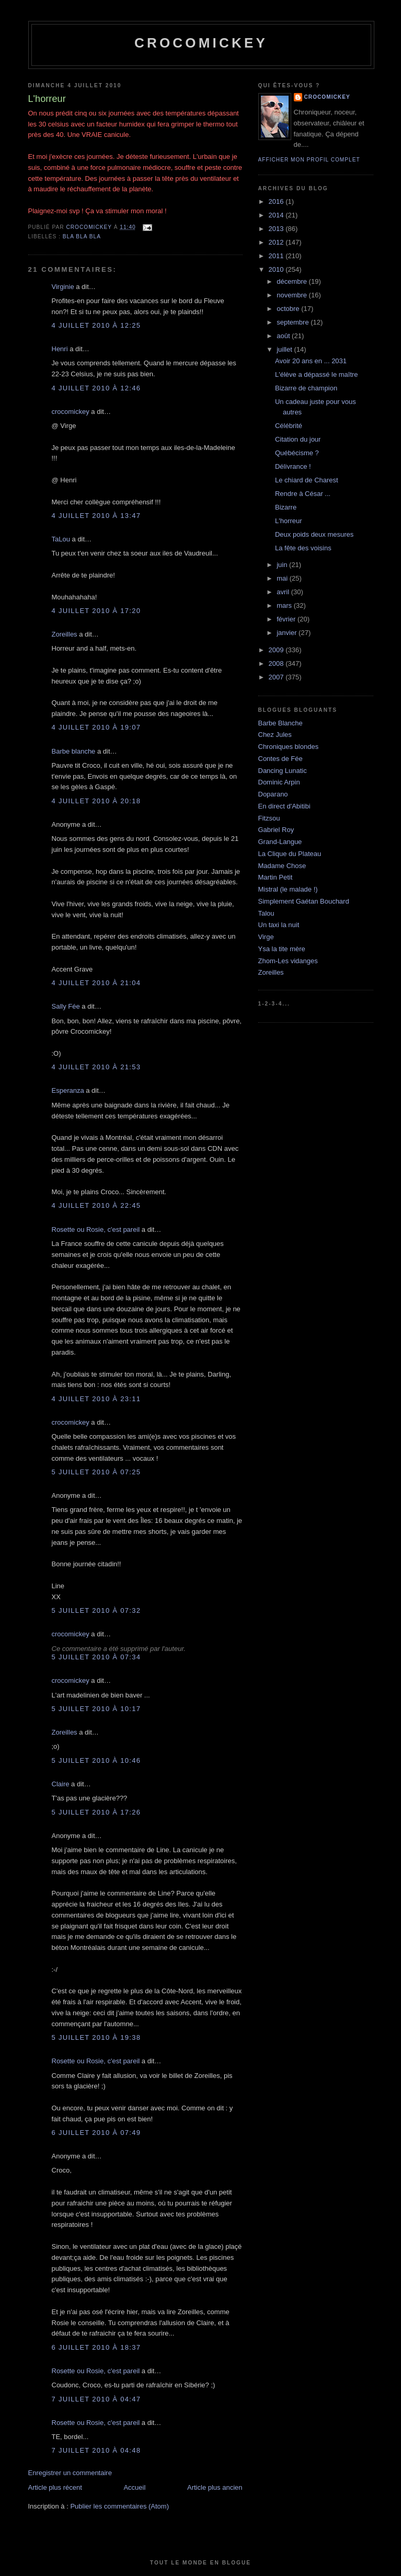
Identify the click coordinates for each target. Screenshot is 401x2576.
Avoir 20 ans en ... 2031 (311, 361)
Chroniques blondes (288, 746)
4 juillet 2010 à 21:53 (96, 1067)
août (284, 336)
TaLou (61, 539)
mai (283, 578)
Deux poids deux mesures (314, 534)
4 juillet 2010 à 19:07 (96, 727)
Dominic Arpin (279, 782)
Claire (61, 1784)
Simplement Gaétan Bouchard (303, 901)
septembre (294, 322)
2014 (277, 215)
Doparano (273, 794)
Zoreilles (64, 634)
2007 (277, 677)
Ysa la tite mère (281, 949)
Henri (60, 349)
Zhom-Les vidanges (288, 961)
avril (284, 592)
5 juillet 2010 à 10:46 (96, 1760)
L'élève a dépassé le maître (316, 374)
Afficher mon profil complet (309, 160)
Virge (266, 937)
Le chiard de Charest (306, 480)
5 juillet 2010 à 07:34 (96, 1657)
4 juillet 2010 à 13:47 (96, 515)
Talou (266, 913)
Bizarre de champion (306, 388)
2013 (277, 229)
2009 (277, 650)
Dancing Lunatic (282, 771)
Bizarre (285, 507)
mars (285, 605)
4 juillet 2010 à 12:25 (96, 325)
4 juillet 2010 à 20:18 (96, 801)
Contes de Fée (280, 759)
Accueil (134, 2487)
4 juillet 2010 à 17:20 (96, 611)
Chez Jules (275, 734)
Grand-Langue (280, 842)
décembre (292, 281)
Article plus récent (55, 2487)
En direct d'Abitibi (284, 806)
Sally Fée (66, 1006)
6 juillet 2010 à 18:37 (96, 2347)
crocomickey (201, 43)
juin (283, 565)
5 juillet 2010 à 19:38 (96, 2037)
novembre (292, 295)
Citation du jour (297, 439)
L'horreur (288, 521)
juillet (285, 349)
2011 (277, 256)
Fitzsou (269, 818)
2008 (277, 663)
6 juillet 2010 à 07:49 (96, 2132)
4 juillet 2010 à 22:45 (96, 1205)
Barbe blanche (74, 751)
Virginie (63, 287)
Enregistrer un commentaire (70, 2473)
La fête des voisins (303, 548)
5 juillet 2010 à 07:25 (96, 1472)
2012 (277, 242)
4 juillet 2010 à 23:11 (96, 1399)
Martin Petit (275, 877)
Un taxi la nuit (279, 925)
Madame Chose (282, 866)
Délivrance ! (293, 466)
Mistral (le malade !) (288, 889)
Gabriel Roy (276, 830)
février (287, 619)
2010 (277, 269)
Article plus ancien (215, 2487)
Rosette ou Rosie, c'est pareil (96, 1229)
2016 (277, 201)
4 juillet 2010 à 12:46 (96, 388)
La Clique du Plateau (290, 854)
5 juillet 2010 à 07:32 (96, 1610)
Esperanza (68, 1090)
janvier (288, 633)
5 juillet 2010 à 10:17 (96, 1709)
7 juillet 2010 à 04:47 (96, 2399)
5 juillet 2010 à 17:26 (96, 1812)
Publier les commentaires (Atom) (119, 2506)
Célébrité (288, 426)
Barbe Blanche (280, 723)
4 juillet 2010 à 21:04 (96, 983)
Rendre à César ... (302, 494)
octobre (289, 309)
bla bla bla (82, 236)
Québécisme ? (297, 453)
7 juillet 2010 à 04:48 (96, 2450)
